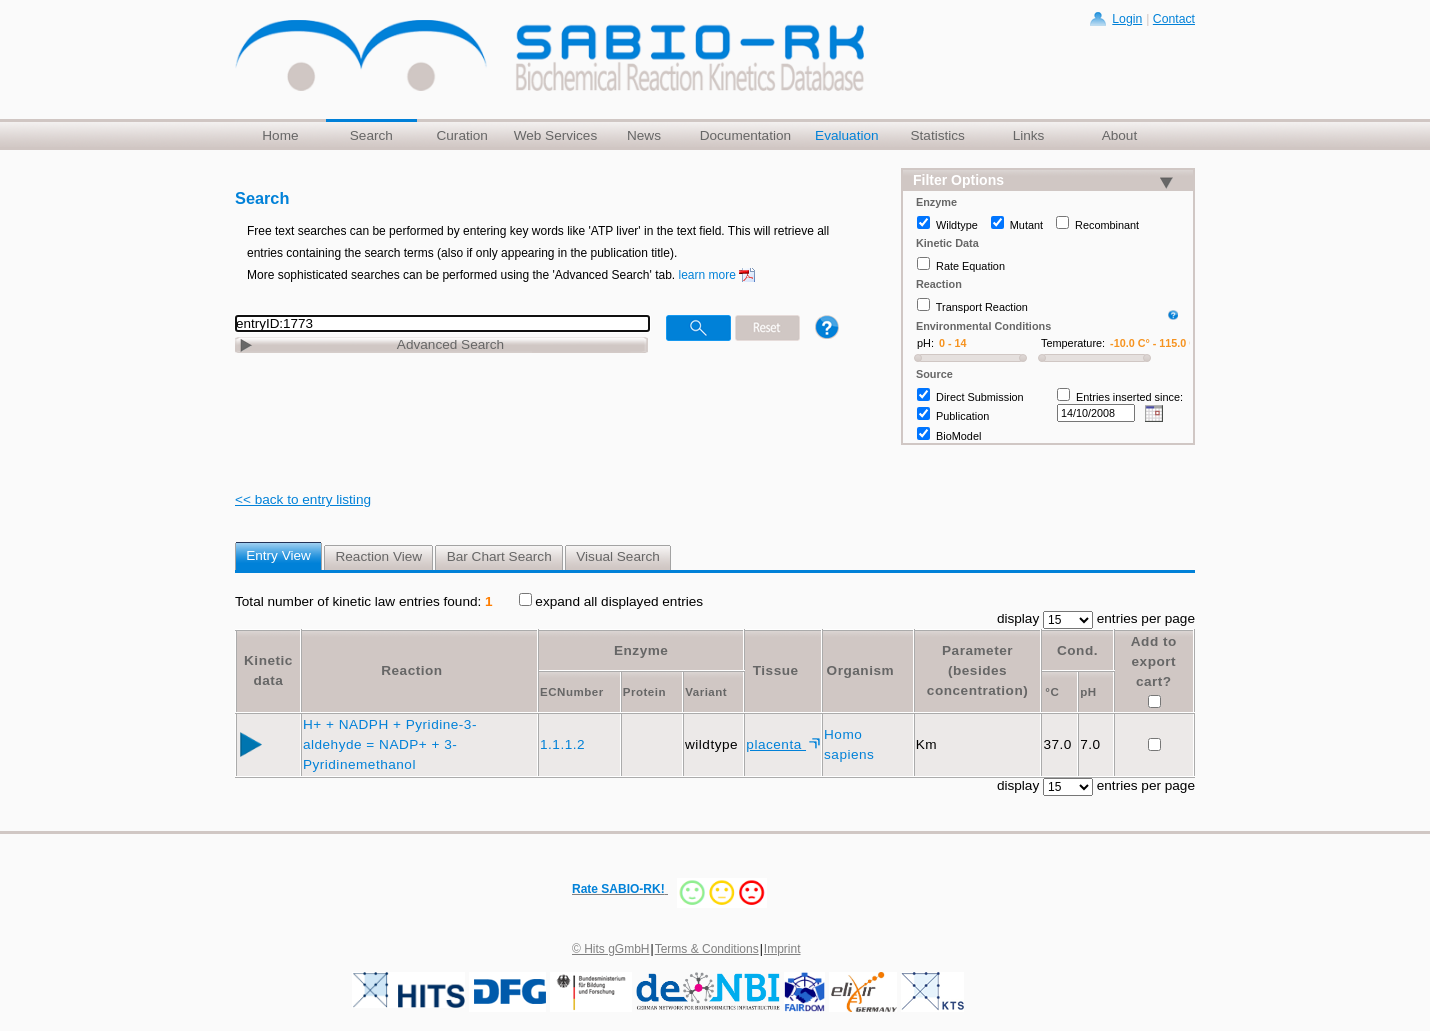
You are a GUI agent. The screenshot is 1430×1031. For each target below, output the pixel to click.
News (644, 135)
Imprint (782, 949)
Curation (461, 135)
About (1120, 135)
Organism (860, 670)
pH (1088, 692)
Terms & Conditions (707, 949)
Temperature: (1073, 343)
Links (1029, 135)
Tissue (776, 670)
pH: (925, 343)
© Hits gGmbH (611, 949)
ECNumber (572, 692)
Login (1127, 19)
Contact (1174, 19)
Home (280, 135)
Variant (706, 692)
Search (371, 135)
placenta (776, 744)
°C (1052, 692)
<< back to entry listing (303, 499)
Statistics (937, 135)
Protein (644, 692)
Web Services (556, 135)
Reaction (411, 670)
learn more (707, 275)
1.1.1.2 (564, 744)
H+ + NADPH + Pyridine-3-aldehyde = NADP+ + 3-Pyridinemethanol (390, 744)
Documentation (745, 135)
